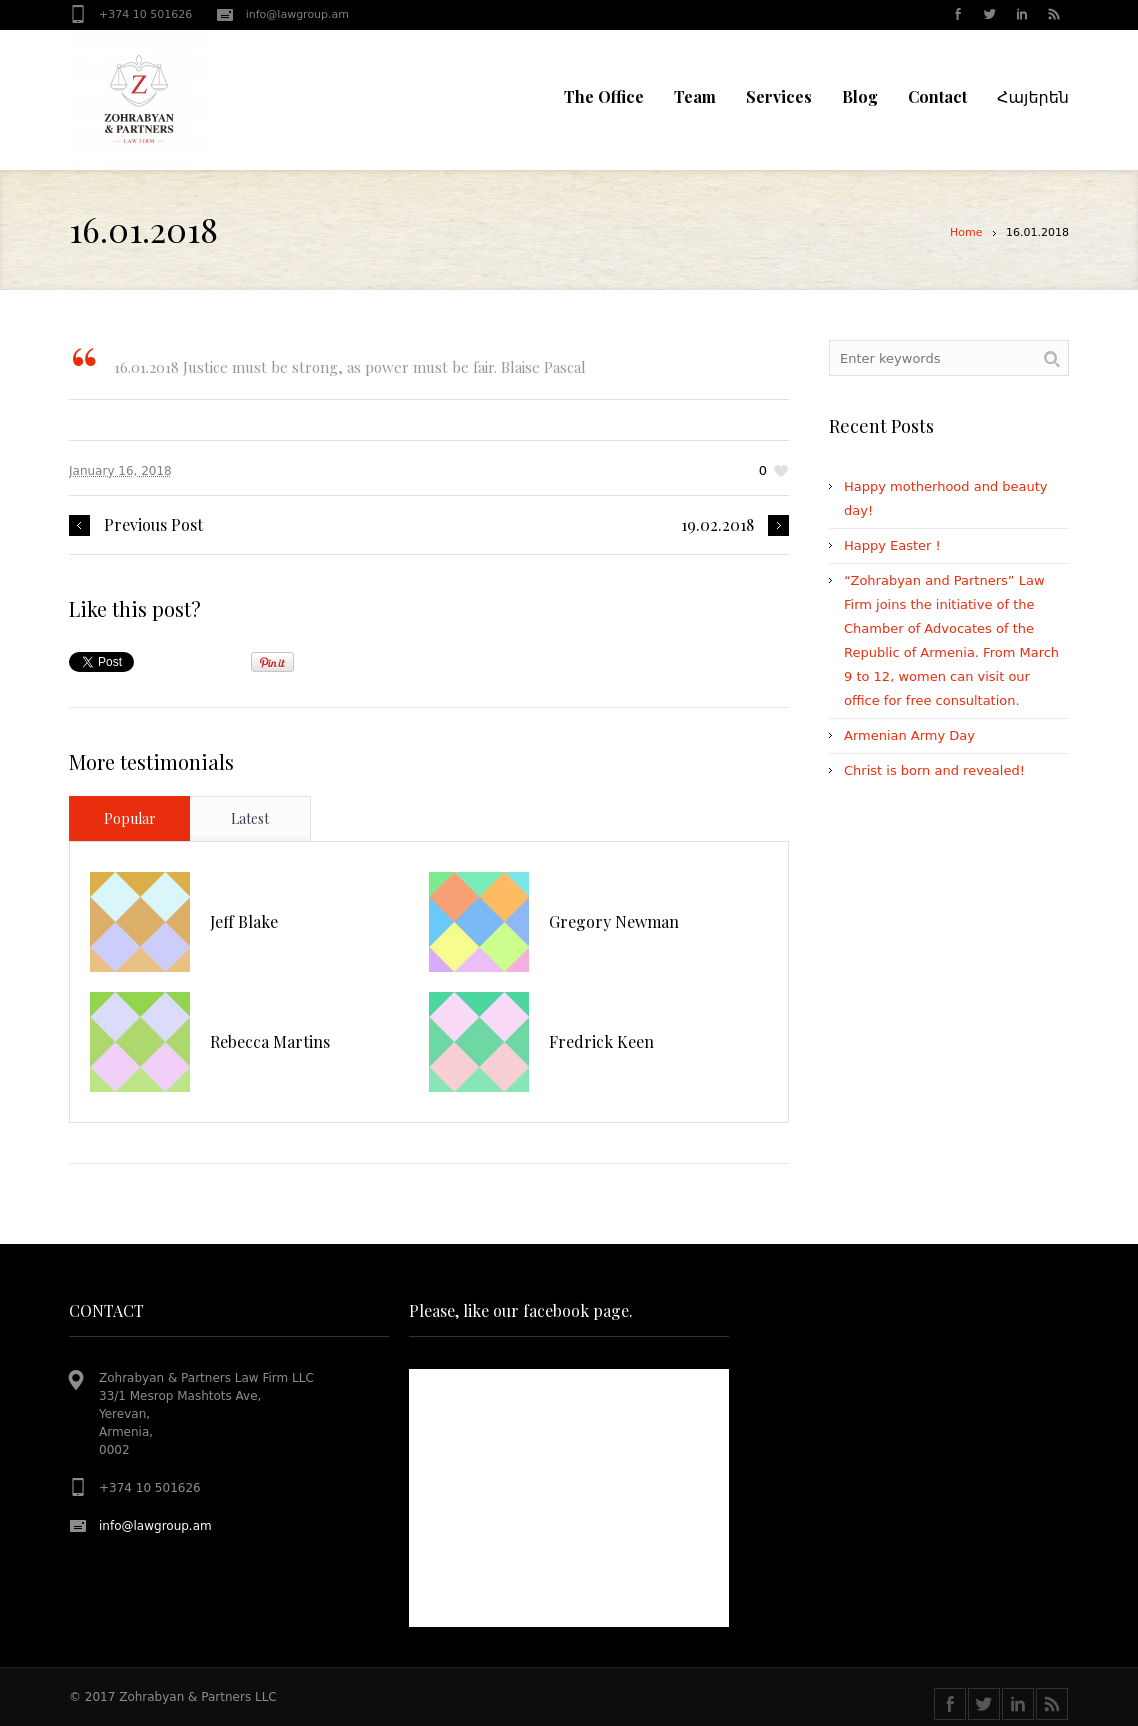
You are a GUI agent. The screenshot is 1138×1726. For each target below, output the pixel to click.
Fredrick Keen (601, 1041)
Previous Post (153, 525)
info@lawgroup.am (297, 14)
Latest (250, 818)
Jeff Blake (244, 921)
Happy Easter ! (892, 545)
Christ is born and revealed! (934, 770)
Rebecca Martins (270, 1041)
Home (966, 232)
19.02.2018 (717, 525)
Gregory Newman (614, 921)
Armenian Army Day (909, 735)
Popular (130, 818)
